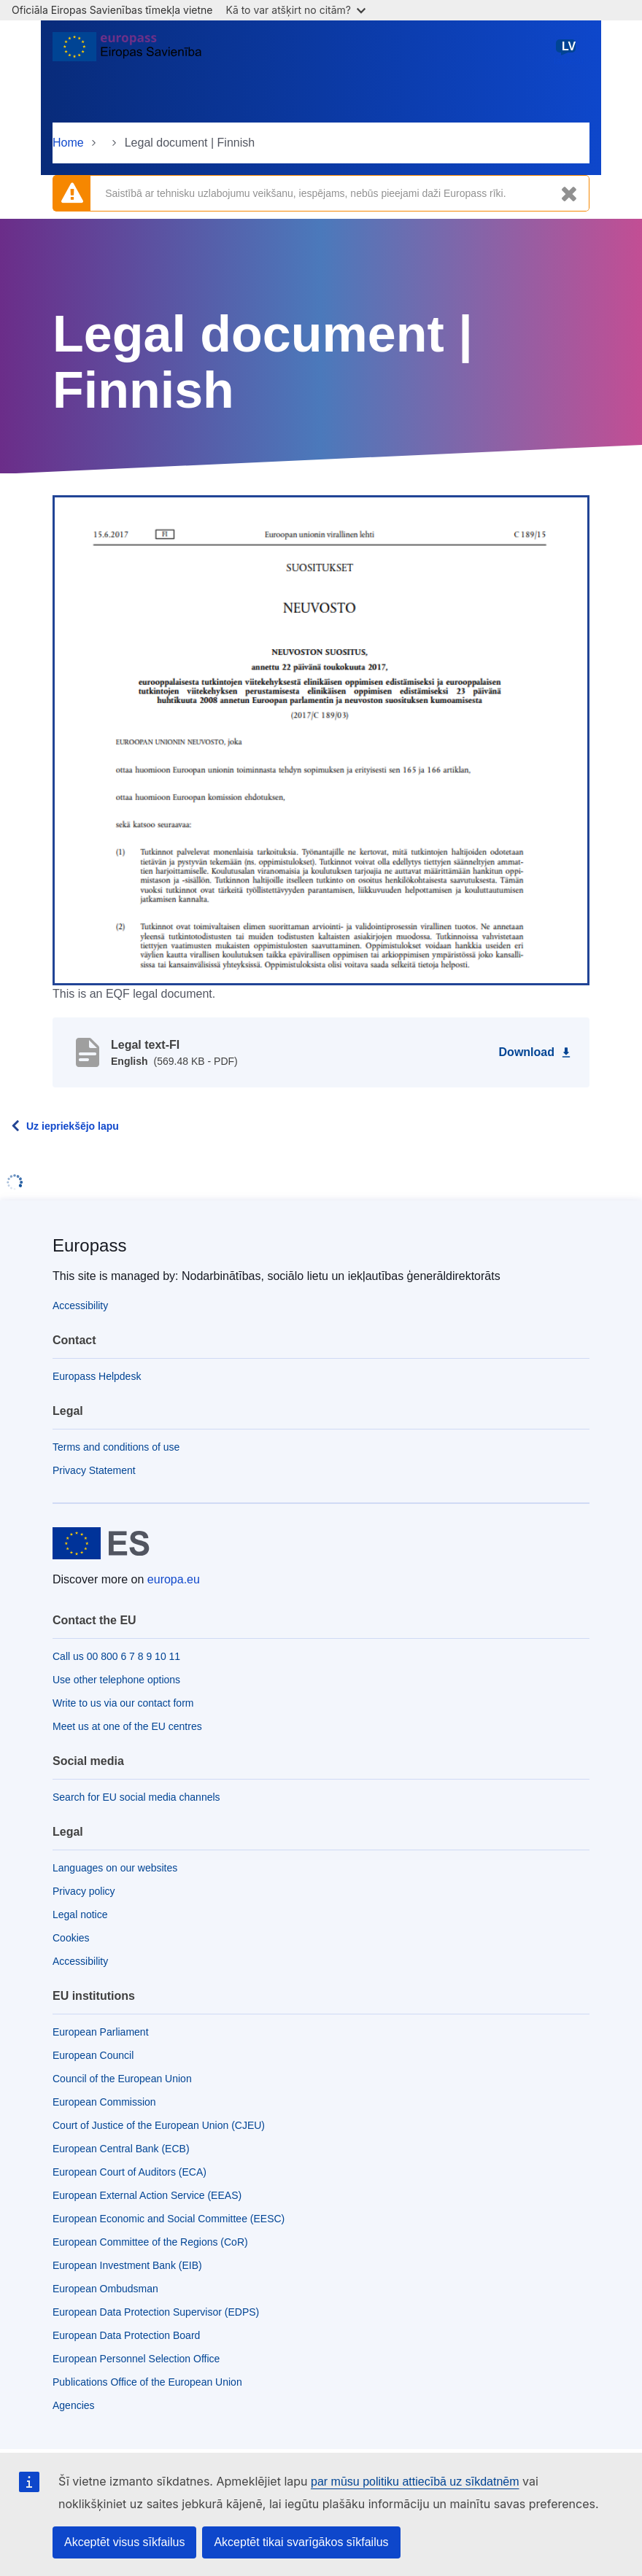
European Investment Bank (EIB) (127, 2265)
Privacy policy (84, 1891)
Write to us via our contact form (123, 1703)
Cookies (71, 1938)
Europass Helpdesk (97, 1376)
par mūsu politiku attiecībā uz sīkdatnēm (415, 2481)
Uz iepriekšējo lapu (72, 1126)
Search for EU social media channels (136, 1797)
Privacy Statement (94, 1470)
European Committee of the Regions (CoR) (150, 2242)
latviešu (569, 52)
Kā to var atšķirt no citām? (295, 10)
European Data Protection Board (126, 2335)
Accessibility (80, 1305)
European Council (93, 2055)
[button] (321, 739)
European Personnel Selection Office (136, 2358)
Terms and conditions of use (116, 1447)
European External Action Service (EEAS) (147, 2195)
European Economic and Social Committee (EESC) (169, 2218)
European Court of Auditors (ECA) (129, 2172)
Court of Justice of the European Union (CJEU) (159, 2125)
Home (68, 142)
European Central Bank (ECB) (121, 2148)
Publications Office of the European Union (147, 2382)
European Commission (104, 2102)
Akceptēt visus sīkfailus (124, 2542)
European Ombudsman (105, 2288)
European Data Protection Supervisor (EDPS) (156, 2312)
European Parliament (101, 2032)
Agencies (74, 2405)
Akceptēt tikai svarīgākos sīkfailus (301, 2542)
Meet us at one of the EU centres (127, 1726)
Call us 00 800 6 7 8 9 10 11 (116, 1656)
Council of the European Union (122, 2078)
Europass (89, 1245)
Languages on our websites (115, 1868)
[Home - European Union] (127, 52)
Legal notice (80, 1914)
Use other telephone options (116, 1679)
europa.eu (173, 1579)
